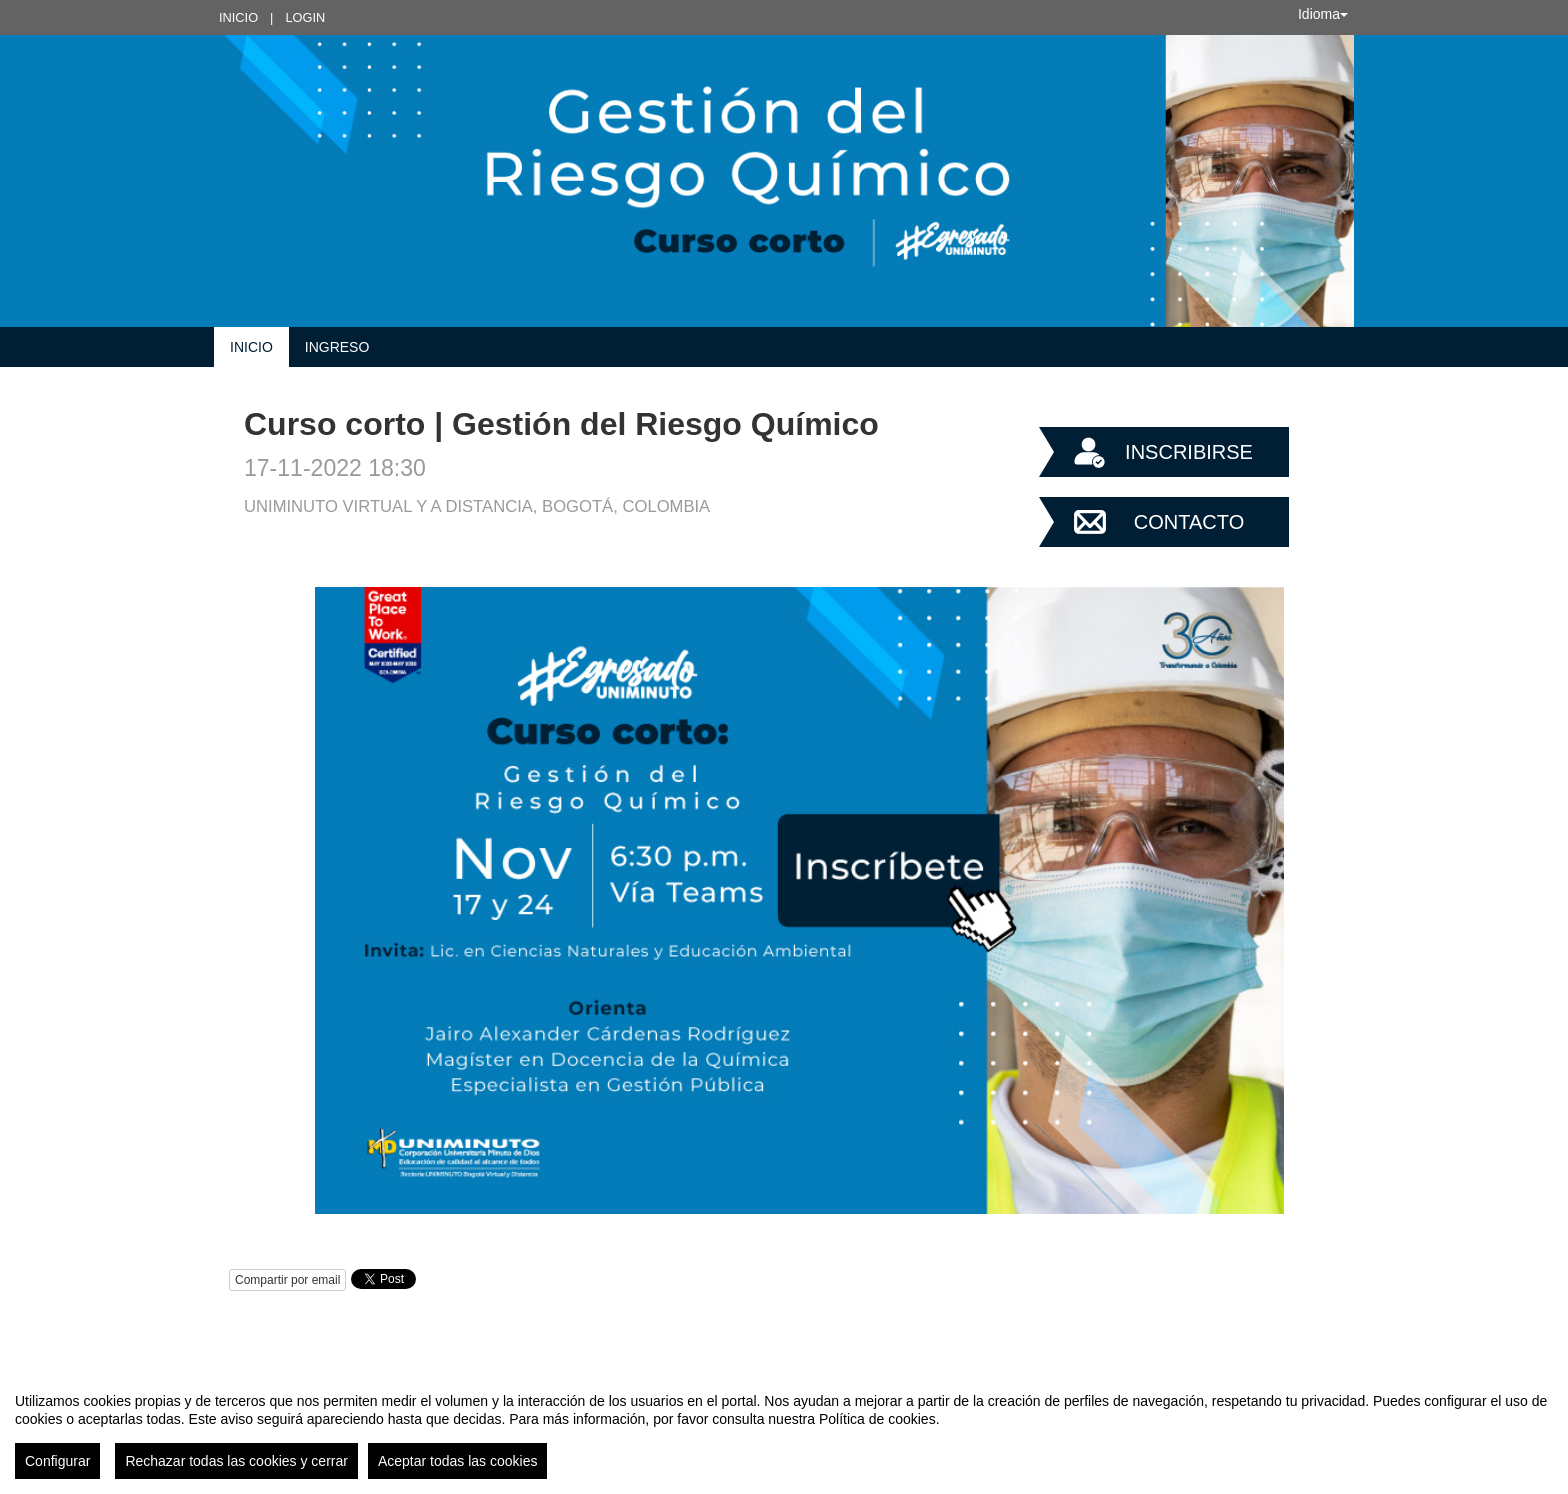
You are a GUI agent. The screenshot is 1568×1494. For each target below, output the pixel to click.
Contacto (1189, 522)
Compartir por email (287, 1280)
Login (305, 17)
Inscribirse (1189, 452)
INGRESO (337, 347)
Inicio (238, 17)
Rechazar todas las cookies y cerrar (236, 1461)
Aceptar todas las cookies (458, 1461)
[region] (784, 1428)
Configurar (57, 1461)
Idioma (1323, 14)
